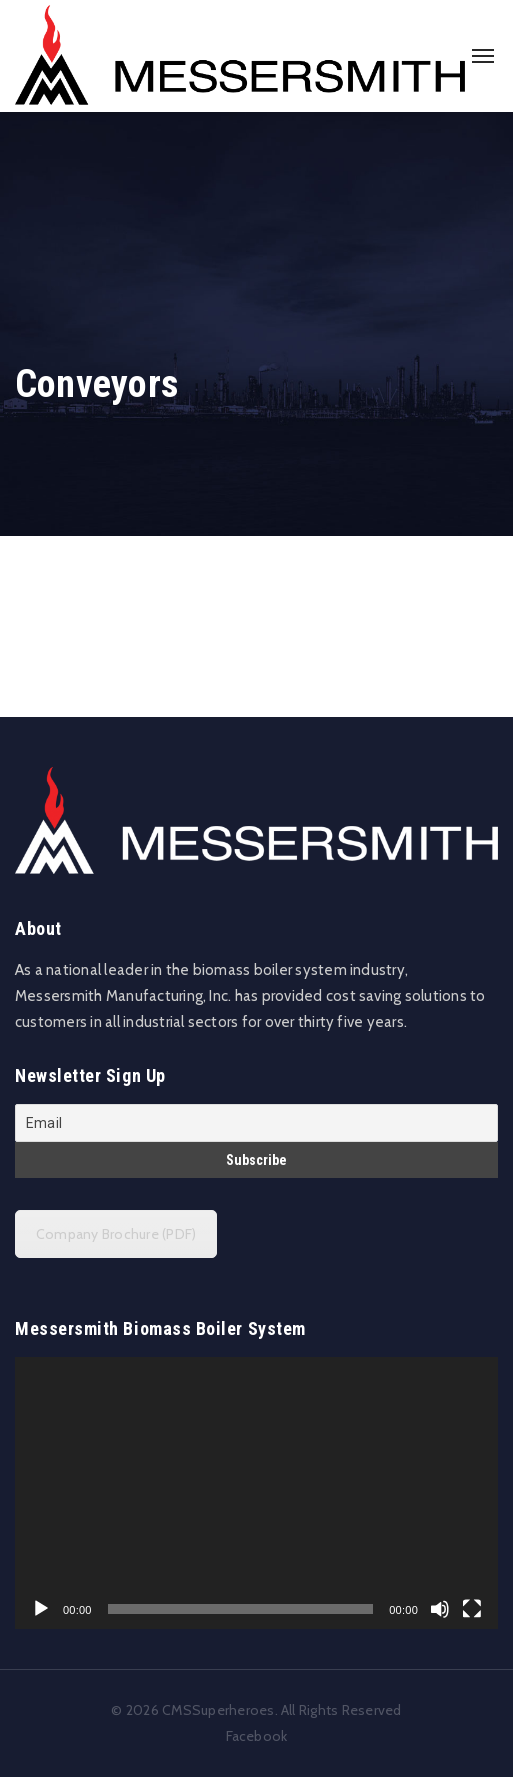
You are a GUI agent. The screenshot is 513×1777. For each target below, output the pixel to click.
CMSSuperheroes (218, 1710)
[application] (256, 1493)
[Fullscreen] (472, 1609)
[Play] (41, 1609)
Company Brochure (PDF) (116, 1234)
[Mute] (440, 1609)
